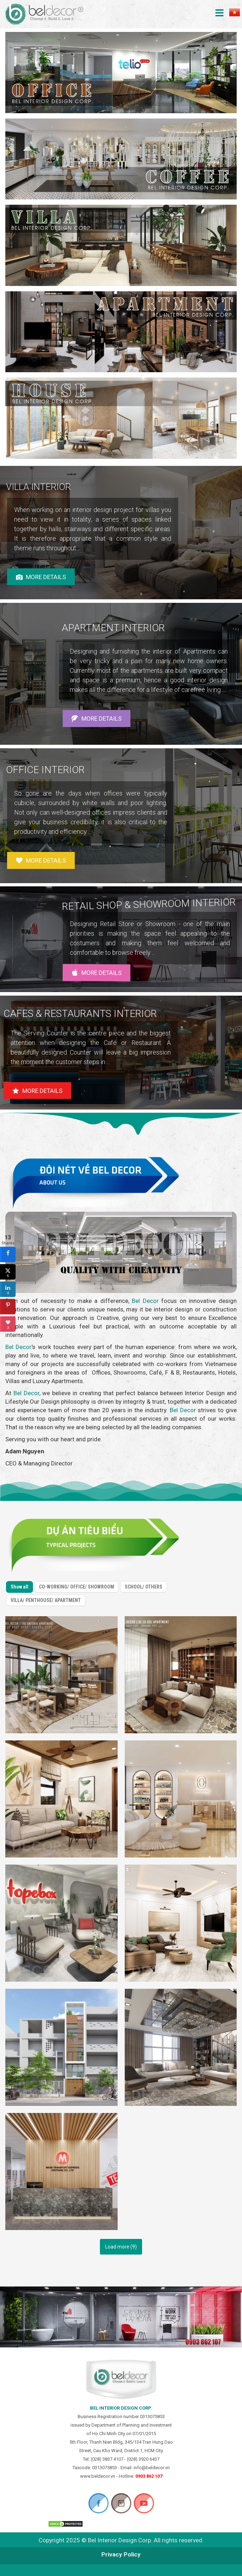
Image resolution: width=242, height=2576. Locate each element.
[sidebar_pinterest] (8, 1307)
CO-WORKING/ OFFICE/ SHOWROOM (74, 1575)
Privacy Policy (121, 2554)
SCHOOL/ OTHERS (143, 1592)
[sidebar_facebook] (8, 1254)
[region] (121, 533)
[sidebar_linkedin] (8, 1289)
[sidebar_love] (8, 1324)
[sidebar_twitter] (8, 1272)
